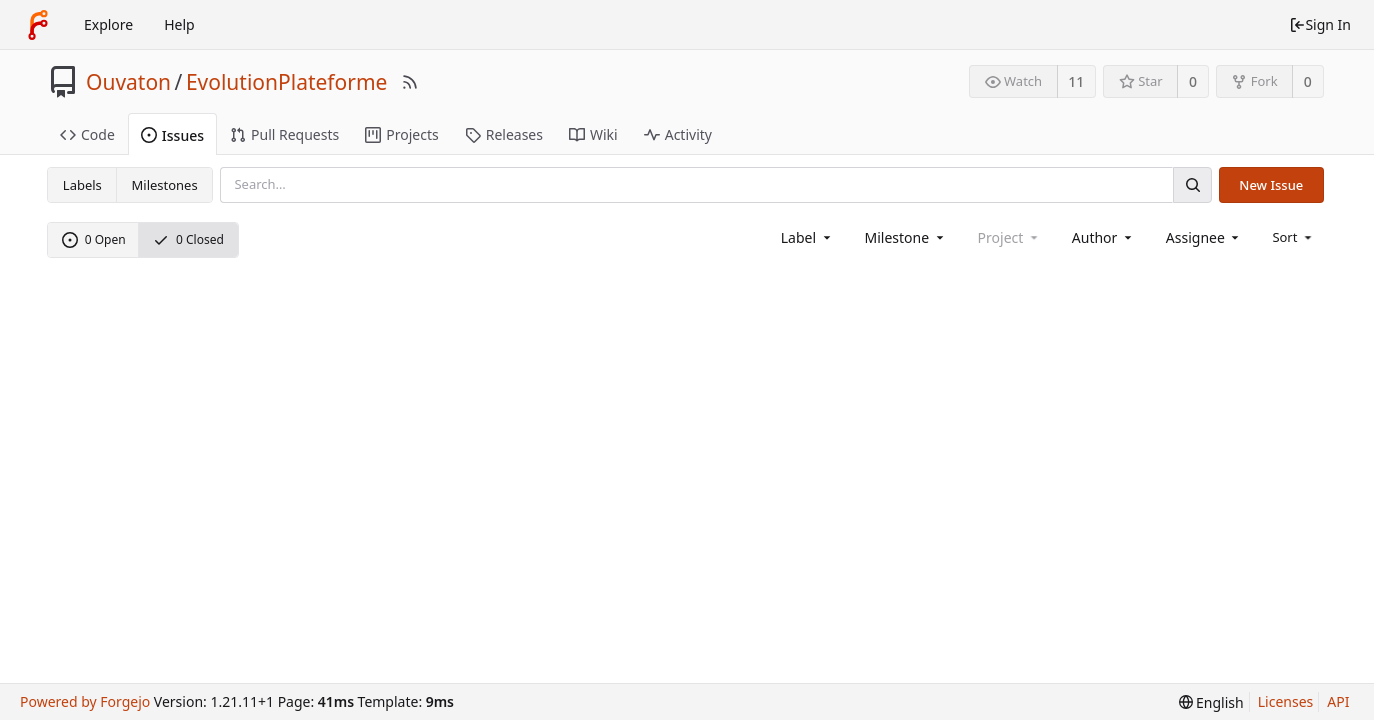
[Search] (1192, 184)
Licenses (1286, 701)
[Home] (38, 25)
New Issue (1271, 185)
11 (1076, 81)
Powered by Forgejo (85, 701)
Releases (504, 134)
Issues (172, 135)
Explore (108, 24)
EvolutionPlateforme (287, 82)
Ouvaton (128, 82)
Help (179, 24)
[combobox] (807, 237)
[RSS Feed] (410, 82)
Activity (678, 134)
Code (87, 134)
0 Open (94, 239)
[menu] (1293, 237)
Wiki (593, 134)
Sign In (1320, 24)
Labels (82, 185)
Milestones (165, 185)
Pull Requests (284, 134)
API (1338, 701)
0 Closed (188, 239)
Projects (401, 134)
